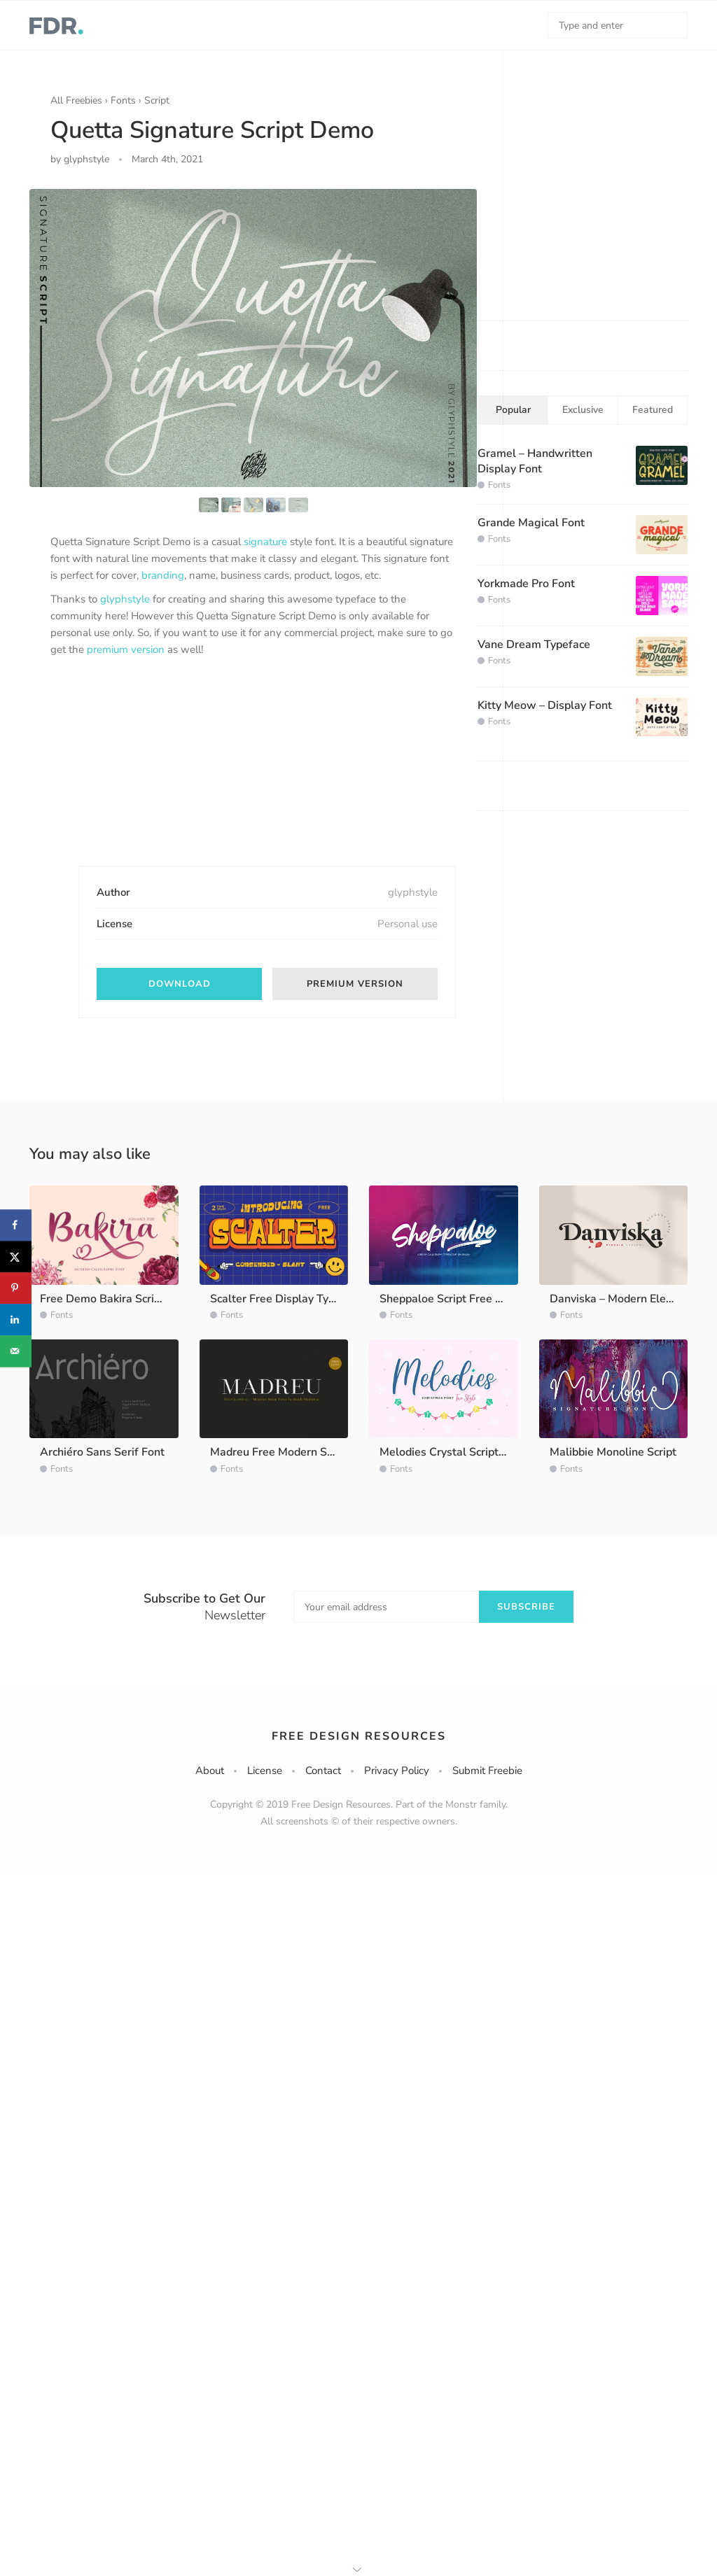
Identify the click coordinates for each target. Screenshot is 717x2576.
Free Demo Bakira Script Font (115, 1299)
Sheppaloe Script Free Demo (453, 1299)
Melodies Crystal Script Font (452, 1452)
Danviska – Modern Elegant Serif (633, 1299)
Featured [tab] (652, 409)
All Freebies (76, 100)
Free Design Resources (359, 1736)
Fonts (123, 100)
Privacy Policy (396, 1771)
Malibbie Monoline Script (613, 1452)
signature (265, 542)
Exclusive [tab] (583, 409)
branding (162, 575)
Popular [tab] (513, 409)
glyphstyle (125, 599)
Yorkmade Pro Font (526, 583)
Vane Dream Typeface (534, 644)
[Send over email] (16, 1351)
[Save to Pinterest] (16, 1288)
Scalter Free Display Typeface (286, 1299)
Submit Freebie (487, 1771)
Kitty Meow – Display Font (545, 705)
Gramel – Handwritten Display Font (535, 461)
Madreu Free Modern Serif (277, 1452)
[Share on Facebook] (16, 1225)
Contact (323, 1771)
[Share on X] (16, 1256)
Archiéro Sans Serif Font (102, 1452)
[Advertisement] (155, 773)
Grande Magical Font (531, 522)
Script (156, 100)
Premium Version (355, 984)
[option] (253, 338)
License (264, 1771)
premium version (126, 649)
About (209, 1771)
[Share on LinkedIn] (16, 1319)
